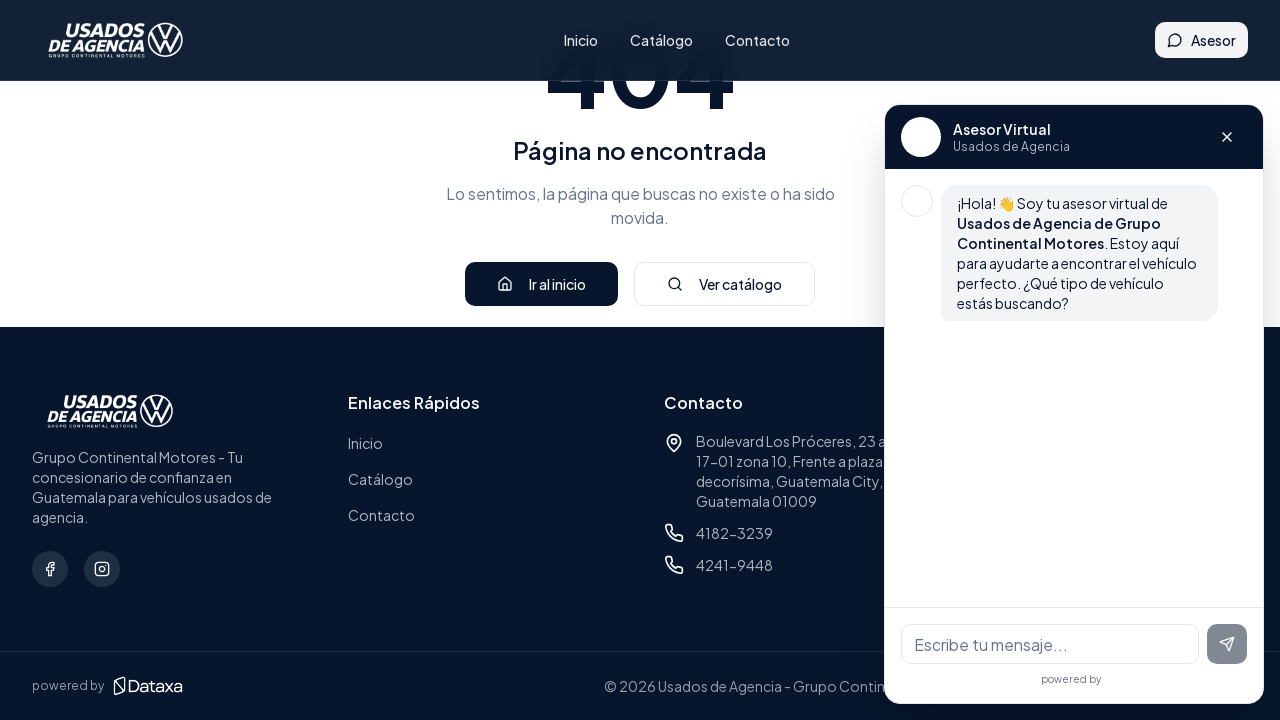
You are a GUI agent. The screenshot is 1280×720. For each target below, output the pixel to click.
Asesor (1201, 40)
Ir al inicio (541, 284)
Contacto (767, 40)
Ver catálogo (724, 284)
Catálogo (671, 40)
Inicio (591, 40)
